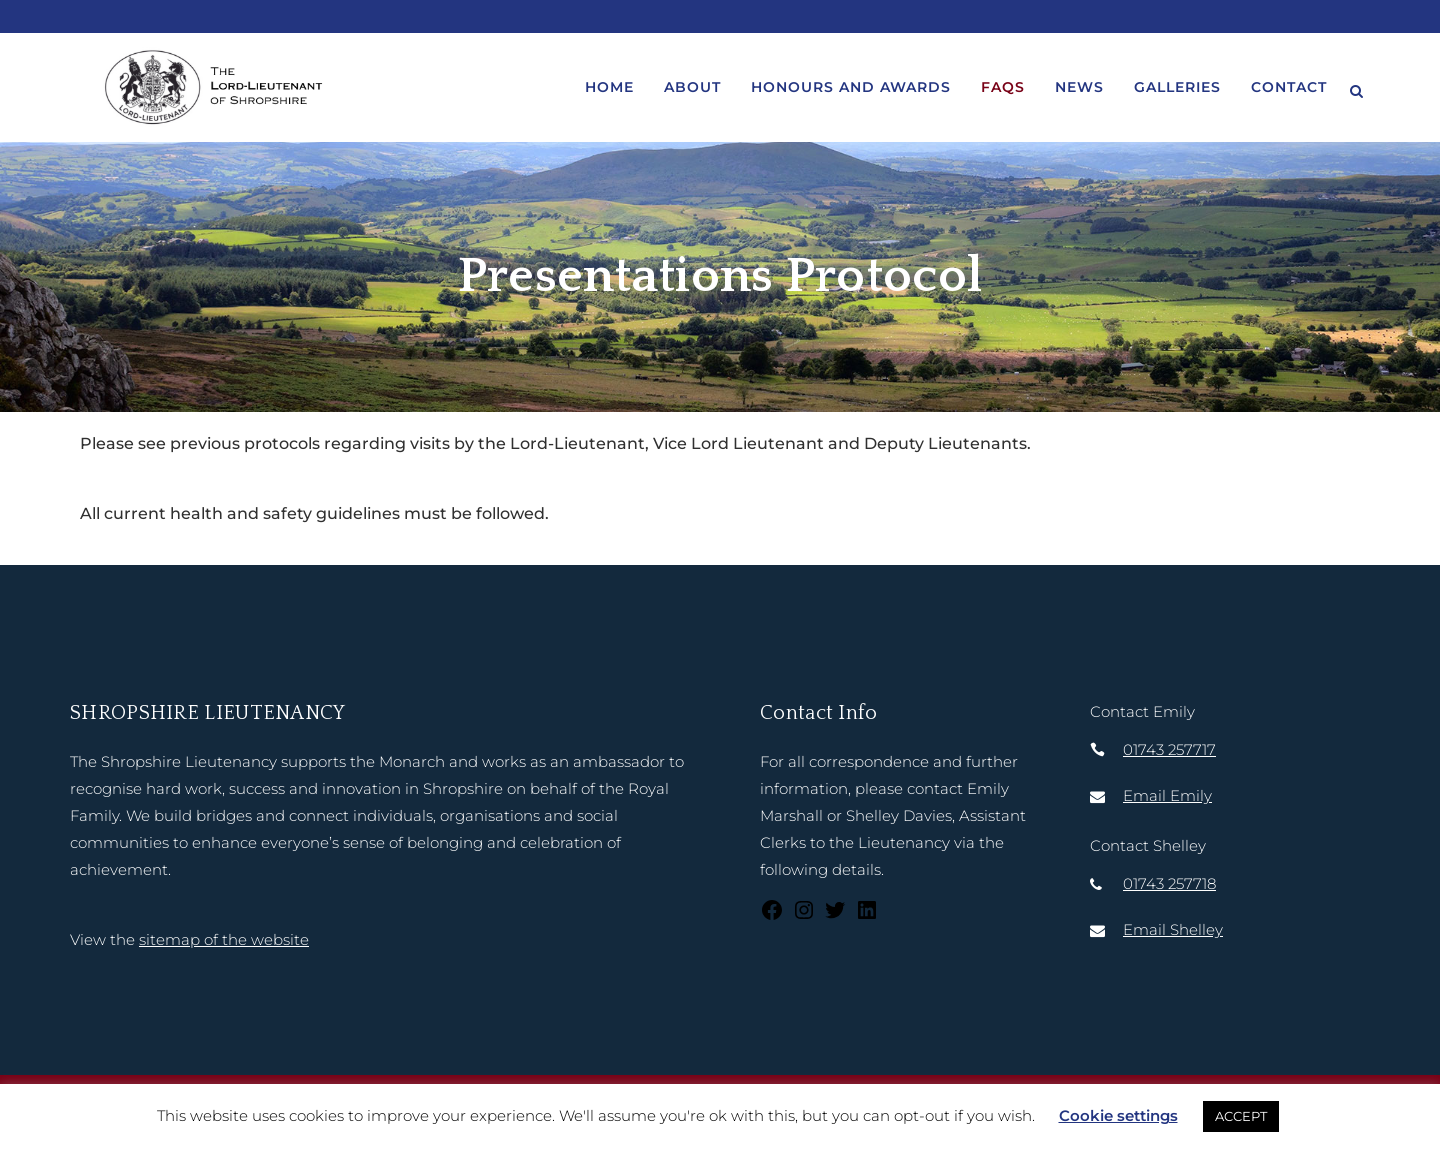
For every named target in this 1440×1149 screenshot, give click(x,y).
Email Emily (1167, 795)
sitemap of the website (224, 939)
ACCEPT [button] (1241, 1116)
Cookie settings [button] (1118, 1115)
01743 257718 (1169, 883)
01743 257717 (1169, 749)
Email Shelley (1173, 929)
